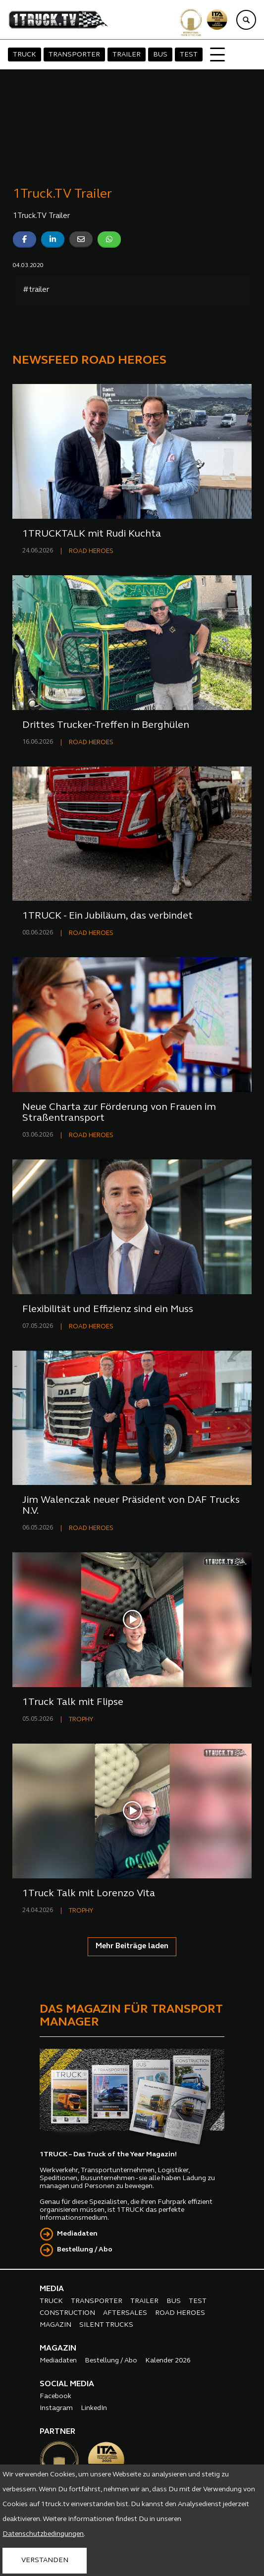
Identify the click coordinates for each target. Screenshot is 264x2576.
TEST (189, 54)
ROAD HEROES (91, 551)
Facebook (55, 2396)
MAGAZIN (55, 2325)
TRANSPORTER (74, 54)
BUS (160, 54)
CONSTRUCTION (67, 2313)
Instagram (56, 2408)
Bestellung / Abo (84, 2249)
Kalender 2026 (168, 2360)
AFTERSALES (125, 2313)
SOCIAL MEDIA (67, 2384)
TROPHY (81, 1719)
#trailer (36, 290)
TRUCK (24, 54)
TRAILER (126, 54)
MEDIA (52, 2289)
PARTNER (57, 2432)
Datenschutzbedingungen (43, 2534)
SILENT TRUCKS (106, 2325)
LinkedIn (94, 2408)
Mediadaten (77, 2234)
